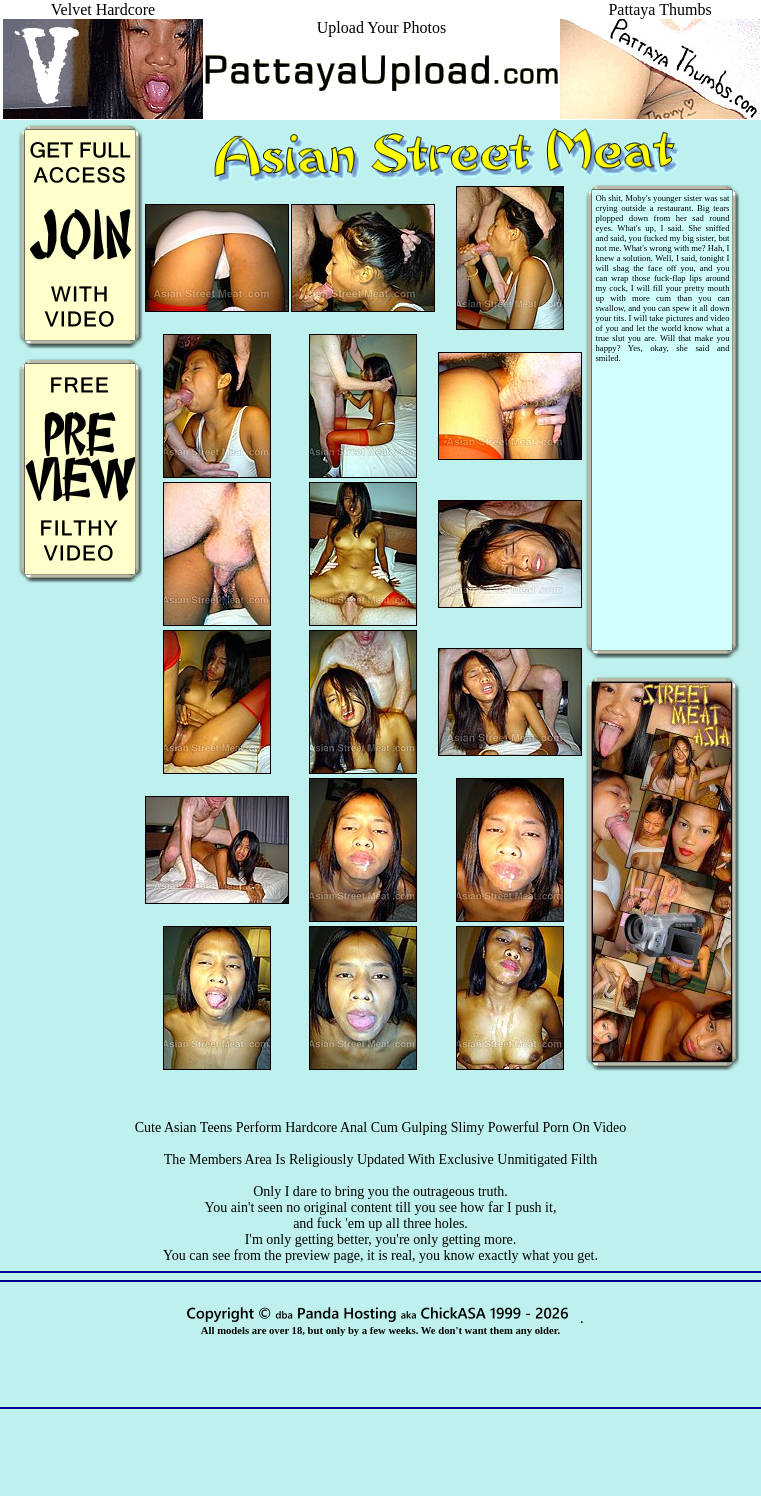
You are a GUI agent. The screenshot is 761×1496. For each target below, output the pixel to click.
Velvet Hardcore (103, 18)
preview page (322, 1255)
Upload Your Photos (381, 27)
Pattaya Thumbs (660, 18)
